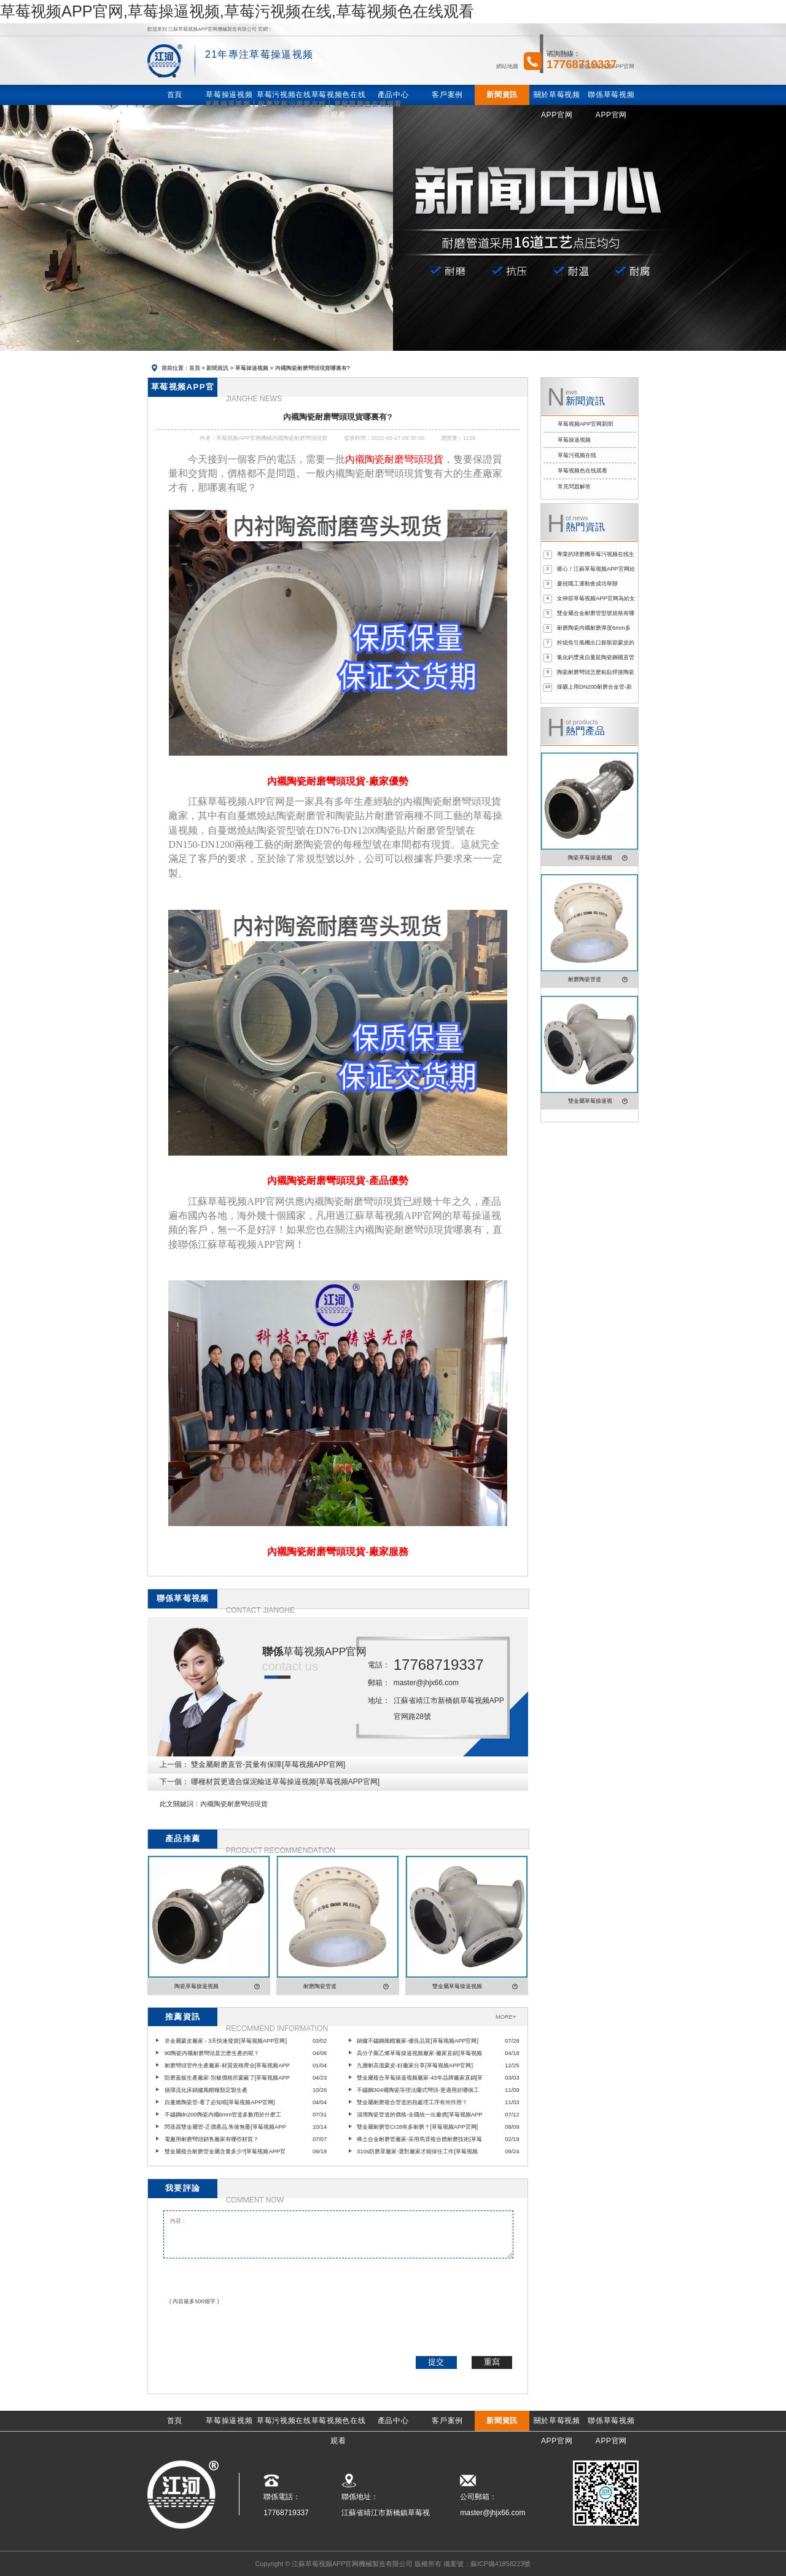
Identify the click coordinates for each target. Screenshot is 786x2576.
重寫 (492, 2362)
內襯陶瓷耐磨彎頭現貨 (234, 1803)
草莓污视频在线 (577, 455)
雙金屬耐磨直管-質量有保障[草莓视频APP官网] (268, 1764)
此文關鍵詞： (180, 1803)
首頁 (194, 368)
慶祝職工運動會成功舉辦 (587, 584)
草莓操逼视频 (251, 368)
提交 (436, 2362)
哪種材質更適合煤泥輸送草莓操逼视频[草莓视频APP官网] (285, 1781)
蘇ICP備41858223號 (500, 2563)
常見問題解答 (574, 486)
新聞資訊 (217, 368)
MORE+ (506, 2017)
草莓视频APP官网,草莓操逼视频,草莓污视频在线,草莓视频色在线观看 (237, 11)
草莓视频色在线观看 (582, 471)
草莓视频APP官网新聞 (585, 424)
